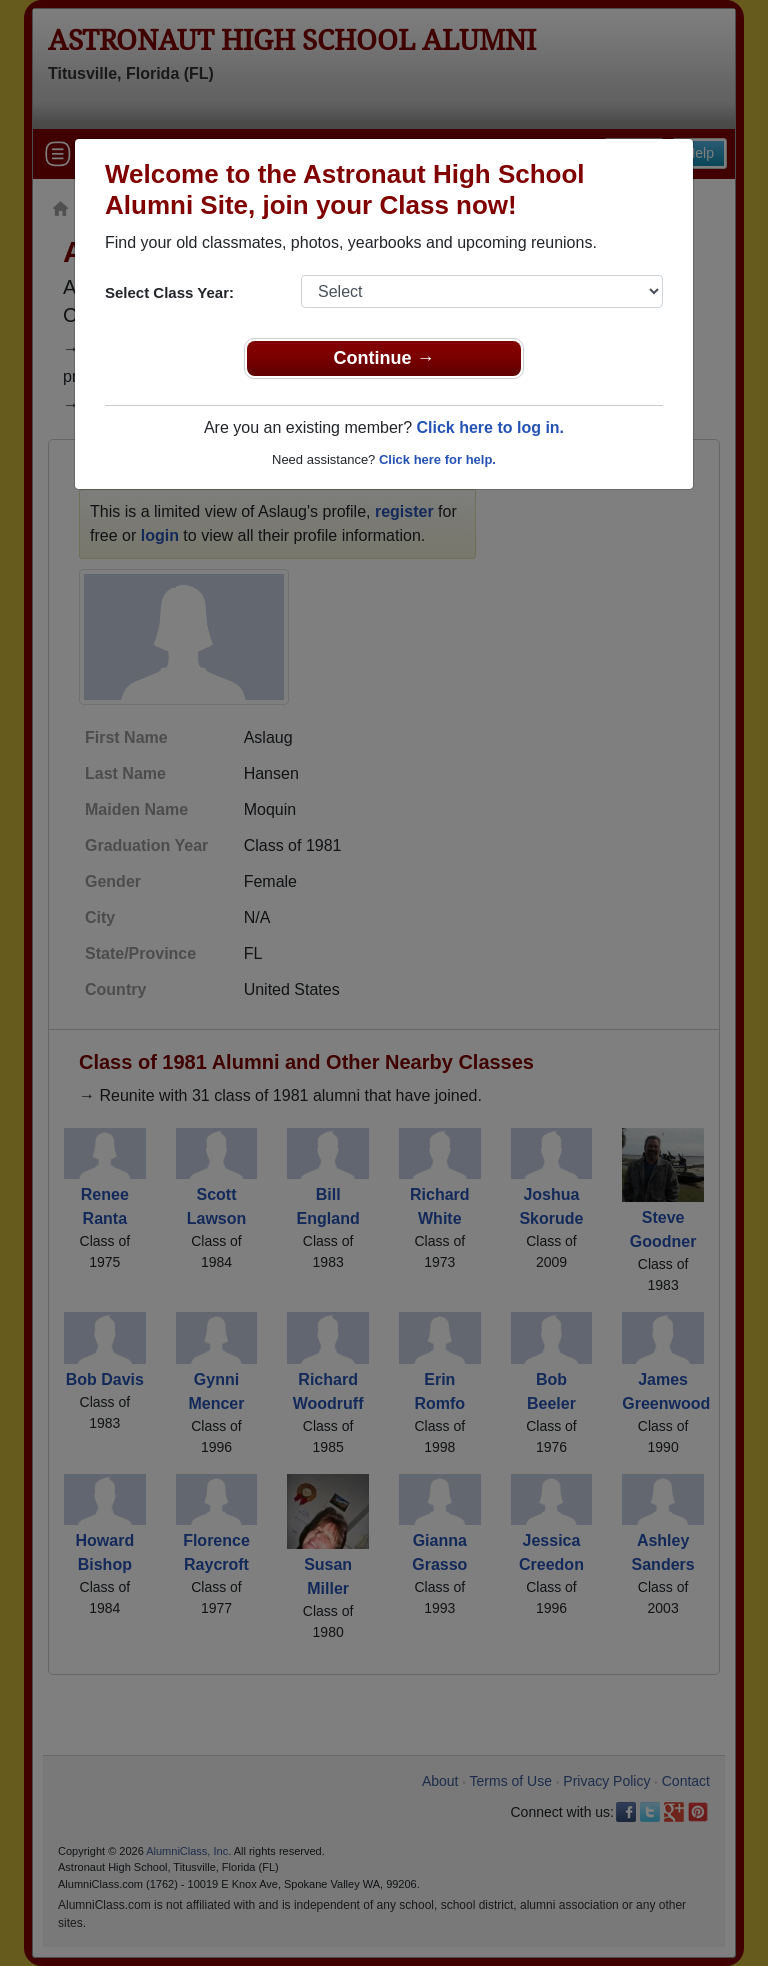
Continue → (384, 358)
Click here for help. (437, 459)
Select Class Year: (169, 292)
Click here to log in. (490, 427)
